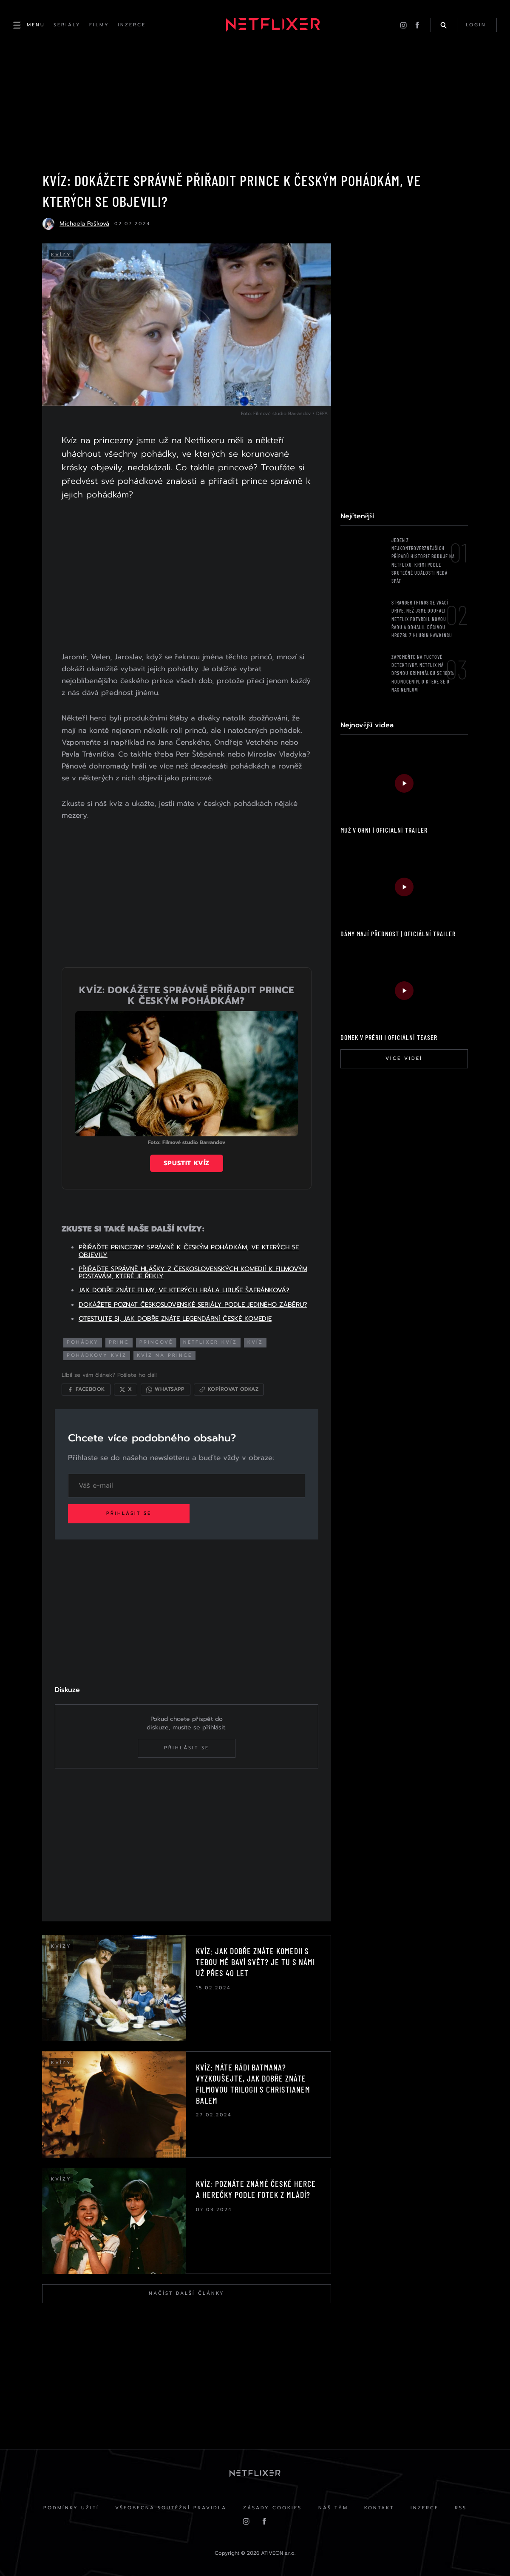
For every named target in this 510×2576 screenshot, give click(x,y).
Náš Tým (333, 2507)
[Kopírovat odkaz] (230, 1387)
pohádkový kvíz (98, 1352)
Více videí (403, 1059)
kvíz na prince (165, 1352)
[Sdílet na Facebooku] (87, 1387)
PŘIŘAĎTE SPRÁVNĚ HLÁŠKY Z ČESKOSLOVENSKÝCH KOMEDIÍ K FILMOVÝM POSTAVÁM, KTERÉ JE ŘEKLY (194, 1270)
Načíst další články (186, 2291)
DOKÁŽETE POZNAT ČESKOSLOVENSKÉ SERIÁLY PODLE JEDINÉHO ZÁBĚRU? (194, 1301)
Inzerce (426, 2507)
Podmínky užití (69, 2507)
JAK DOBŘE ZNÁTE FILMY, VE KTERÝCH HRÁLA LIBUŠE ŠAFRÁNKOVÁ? (185, 1287)
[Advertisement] (186, 577)
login (475, 25)
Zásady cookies (272, 2507)
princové (157, 1339)
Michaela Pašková (84, 224)
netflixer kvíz (211, 1339)
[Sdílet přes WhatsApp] (167, 1387)
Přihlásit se (130, 1511)
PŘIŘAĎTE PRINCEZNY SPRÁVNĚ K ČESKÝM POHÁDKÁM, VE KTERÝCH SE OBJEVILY (190, 1248)
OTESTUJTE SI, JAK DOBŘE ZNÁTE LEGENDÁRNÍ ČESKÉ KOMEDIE (176, 1316)
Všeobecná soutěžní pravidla (170, 2507)
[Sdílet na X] (127, 1387)
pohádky (84, 1339)
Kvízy (61, 255)
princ (120, 1339)
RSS (463, 2507)
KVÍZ (256, 1339)
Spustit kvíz (186, 1160)
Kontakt (380, 2507)
